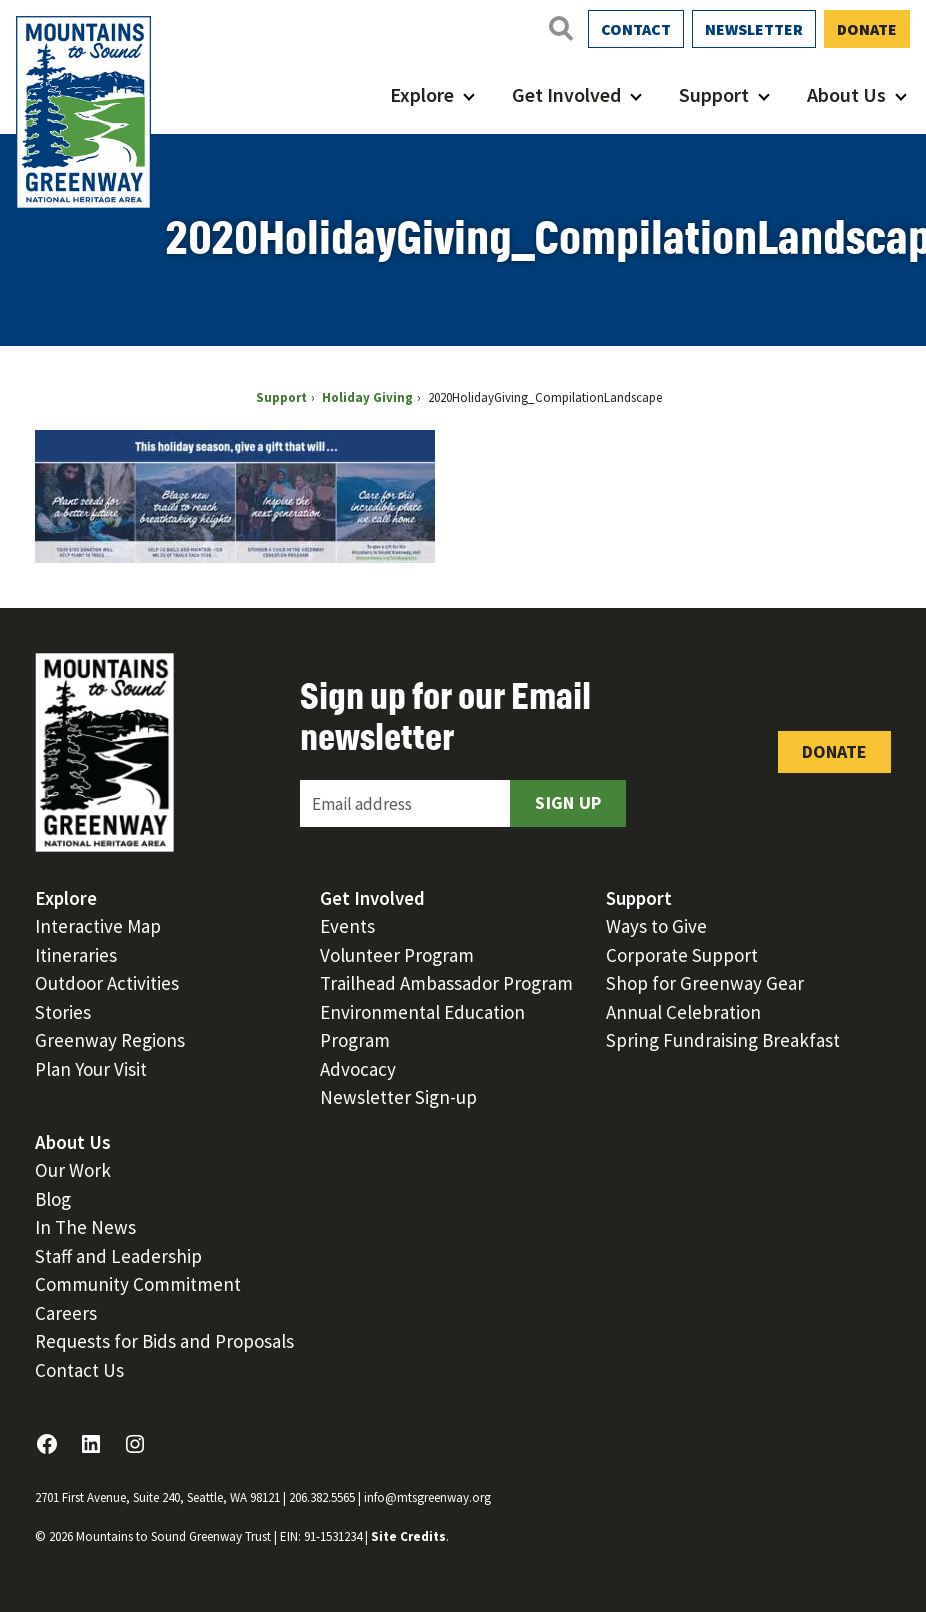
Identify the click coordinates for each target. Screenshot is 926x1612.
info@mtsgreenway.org (427, 1497)
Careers (66, 1313)
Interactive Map (98, 926)
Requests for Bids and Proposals (164, 1341)
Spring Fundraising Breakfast (723, 1040)
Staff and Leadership (118, 1256)
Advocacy (358, 1069)
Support (714, 94)
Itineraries (76, 955)
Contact (636, 29)
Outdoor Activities (107, 983)
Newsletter (754, 29)
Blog (53, 1199)
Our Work (73, 1170)
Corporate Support (682, 955)
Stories (63, 1012)
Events (347, 926)
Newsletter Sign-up (398, 1097)
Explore (422, 94)
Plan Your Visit (91, 1069)
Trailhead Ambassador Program (446, 983)
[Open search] (560, 28)
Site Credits (408, 1536)
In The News (85, 1227)
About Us (846, 94)
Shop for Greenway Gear (705, 983)
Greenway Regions (110, 1040)
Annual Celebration (683, 1012)
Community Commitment (138, 1284)
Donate (867, 29)
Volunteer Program (397, 955)
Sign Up (568, 802)
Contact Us (79, 1370)
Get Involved (566, 94)
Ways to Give (656, 926)
